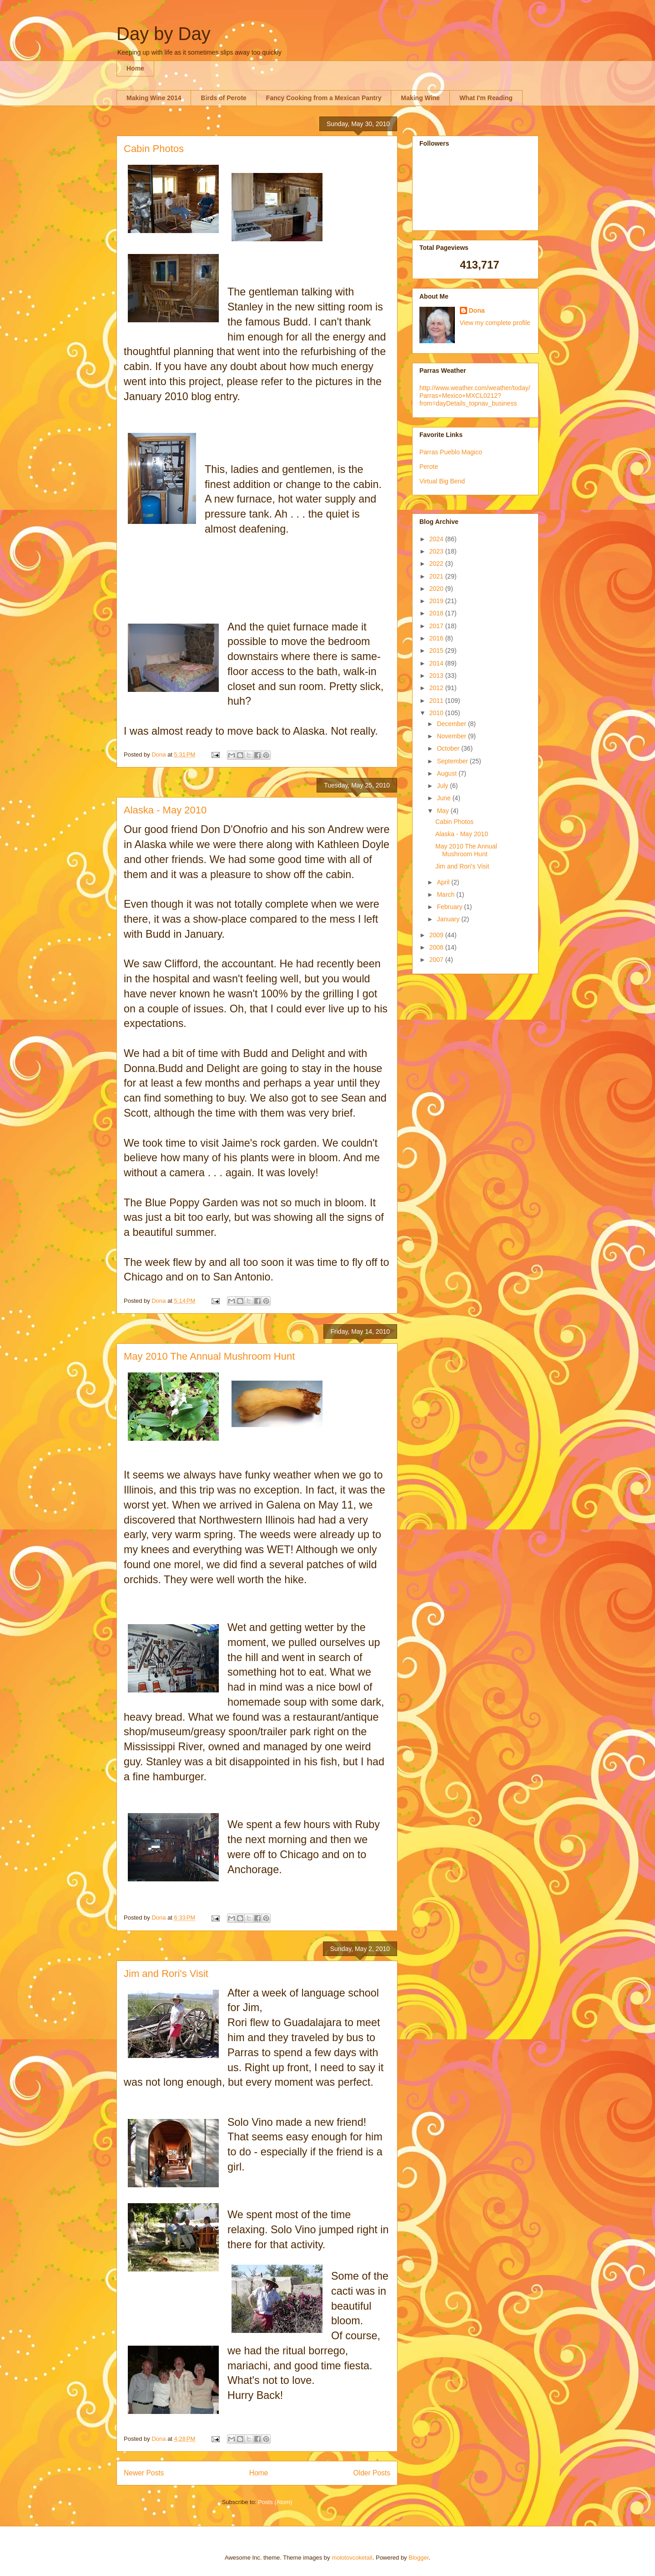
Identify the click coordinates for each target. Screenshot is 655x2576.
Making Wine (420, 98)
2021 (437, 576)
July (443, 785)
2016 (437, 638)
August (447, 773)
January (449, 919)
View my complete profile (495, 322)
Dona (477, 310)
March (446, 894)
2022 (437, 563)
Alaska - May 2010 (165, 810)
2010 (437, 712)
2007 (437, 959)
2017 (437, 626)
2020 (437, 588)
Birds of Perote (223, 98)
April (444, 882)
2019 (437, 601)
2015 (437, 650)
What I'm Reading (486, 98)
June (444, 798)
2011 (437, 700)
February (450, 906)
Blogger (418, 2557)
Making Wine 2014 (153, 98)
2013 (437, 675)
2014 (437, 663)
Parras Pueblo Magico (450, 452)
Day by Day (163, 34)
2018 (437, 613)
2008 (437, 947)
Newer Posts (144, 2473)
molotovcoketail (352, 2557)
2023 (437, 551)
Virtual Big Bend (442, 481)
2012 (437, 687)
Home (135, 68)
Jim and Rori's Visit (166, 1973)
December (452, 723)
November (452, 736)
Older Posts (371, 2473)
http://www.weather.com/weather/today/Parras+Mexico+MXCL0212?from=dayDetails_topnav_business (474, 395)
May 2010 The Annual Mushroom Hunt (209, 1356)
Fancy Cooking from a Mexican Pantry (324, 98)
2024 (437, 539)
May (443, 810)
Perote (428, 466)
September (453, 761)
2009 (437, 935)
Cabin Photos (154, 148)
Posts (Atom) (275, 2502)
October (449, 748)
